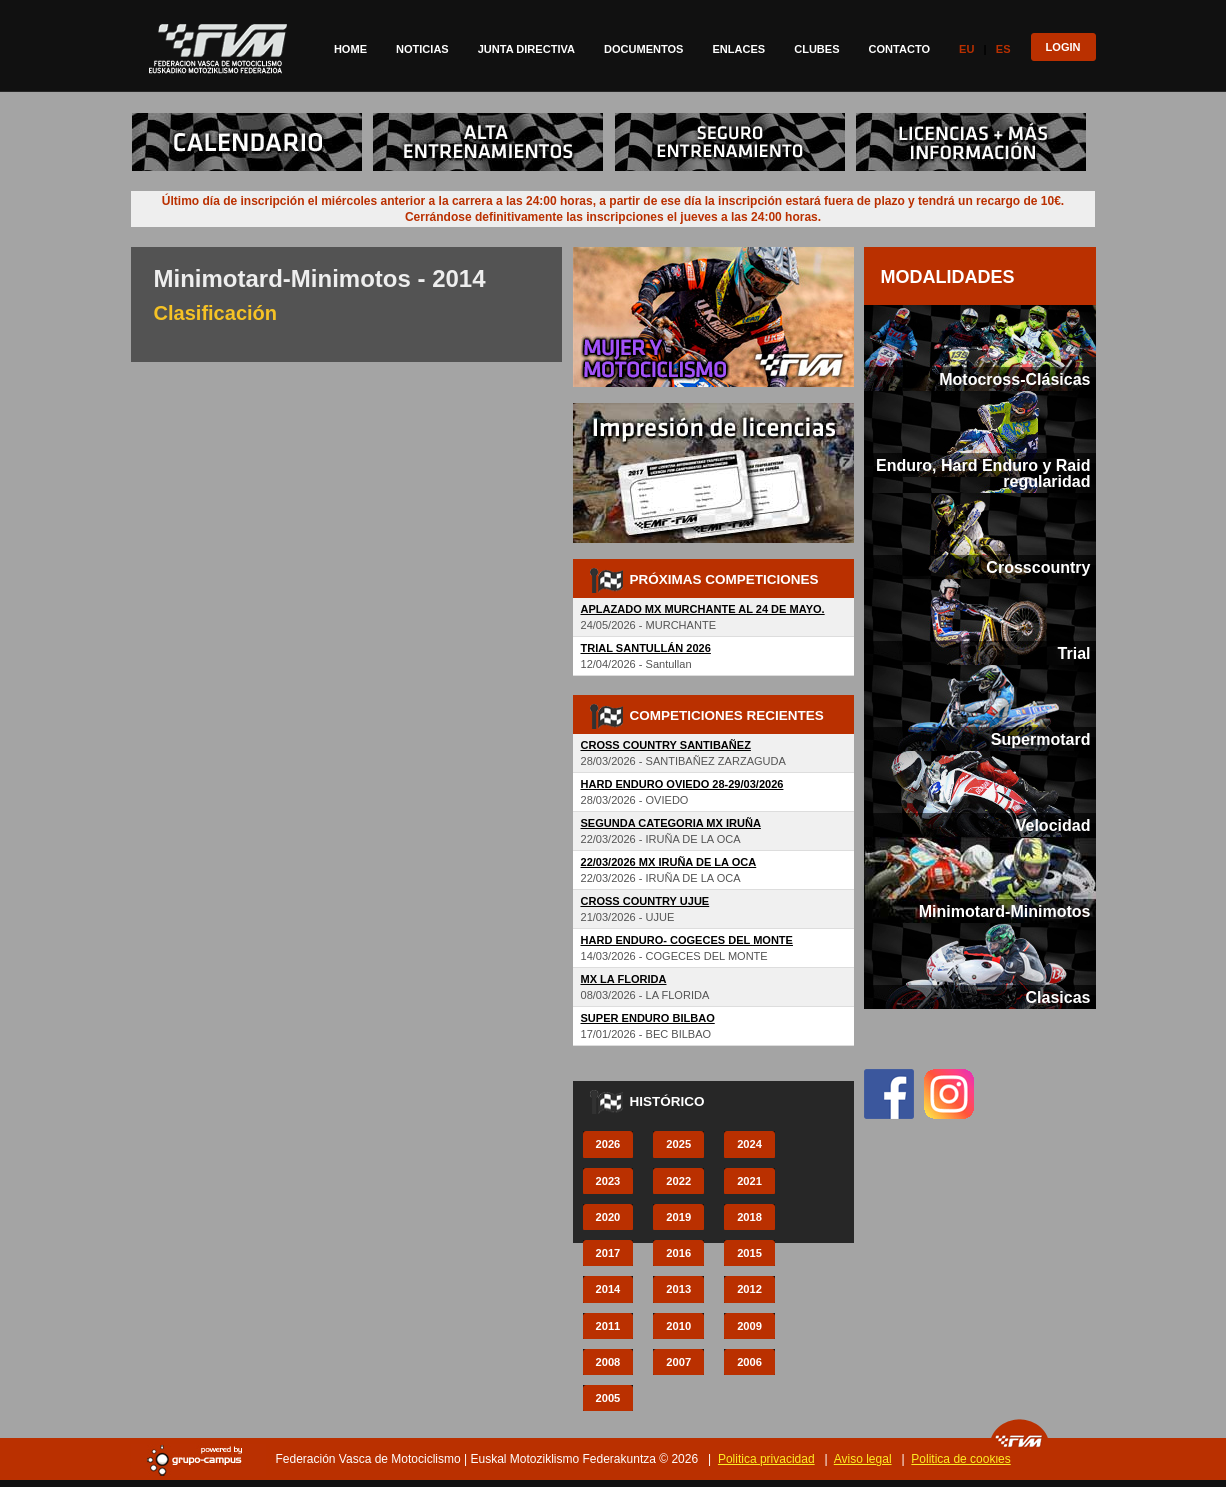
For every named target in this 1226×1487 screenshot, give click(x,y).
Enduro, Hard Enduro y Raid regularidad (983, 473)
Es (1003, 49)
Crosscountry (1038, 567)
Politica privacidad (766, 1459)
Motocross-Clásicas (1014, 379)
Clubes (816, 49)
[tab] (980, 348)
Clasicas (1057, 997)
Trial (1074, 653)
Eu (966, 49)
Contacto (900, 49)
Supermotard (1041, 739)
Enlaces (738, 49)
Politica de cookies (960, 1459)
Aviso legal (863, 1459)
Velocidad (1053, 825)
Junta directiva (526, 49)
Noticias (422, 49)
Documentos (643, 49)
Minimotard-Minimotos (1005, 911)
